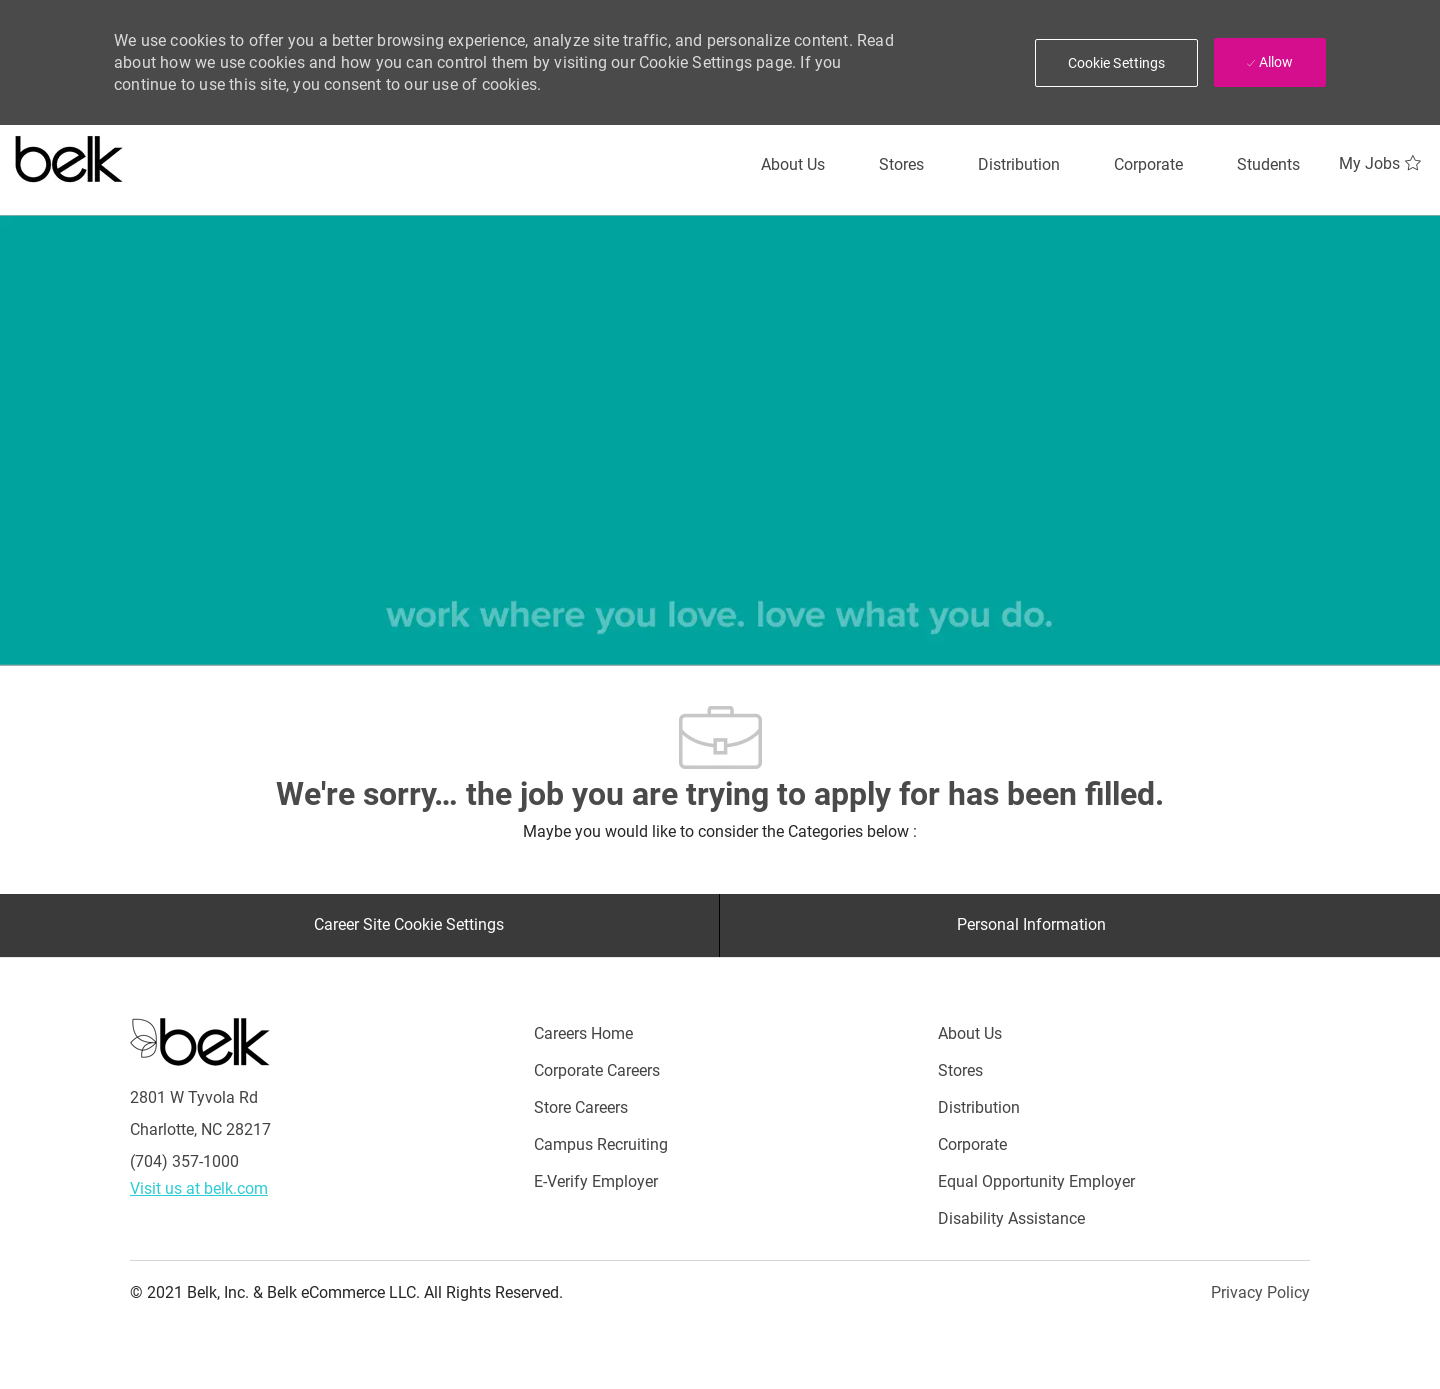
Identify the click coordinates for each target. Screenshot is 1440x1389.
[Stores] (901, 165)
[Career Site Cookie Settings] (409, 925)
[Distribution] (1019, 165)
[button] (1117, 63)
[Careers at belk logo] (69, 155)
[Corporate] (1148, 165)
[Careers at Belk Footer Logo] (200, 1040)
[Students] (1268, 165)
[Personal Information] (1031, 925)
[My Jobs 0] (1382, 164)
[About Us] (793, 165)
